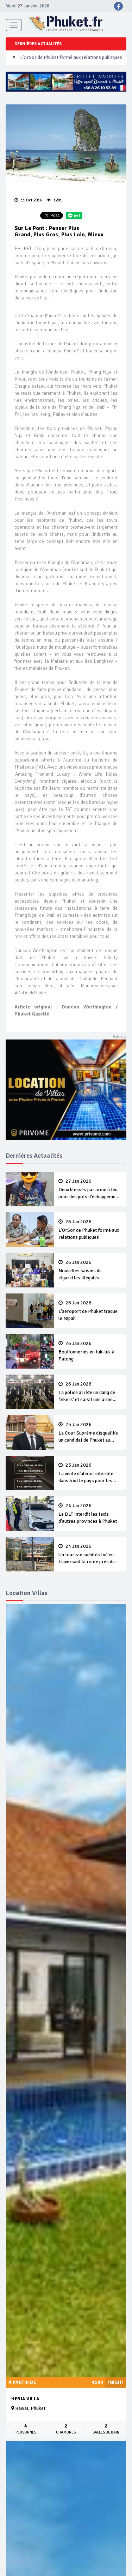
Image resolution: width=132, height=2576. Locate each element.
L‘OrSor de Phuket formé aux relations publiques (71, 57)
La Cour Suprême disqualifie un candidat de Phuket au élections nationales (90, 1433)
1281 (54, 200)
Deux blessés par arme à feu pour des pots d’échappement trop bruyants (90, 1189)
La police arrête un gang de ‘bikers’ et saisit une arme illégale (90, 1392)
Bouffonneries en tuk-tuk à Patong (90, 1351)
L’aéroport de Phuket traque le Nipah (90, 1310)
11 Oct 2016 (28, 200)
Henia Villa (25, 2398)
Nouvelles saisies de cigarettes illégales (90, 1270)
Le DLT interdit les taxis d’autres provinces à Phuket (90, 1513)
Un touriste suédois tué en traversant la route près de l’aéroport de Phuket (90, 1554)
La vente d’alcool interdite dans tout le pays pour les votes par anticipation (90, 1473)
